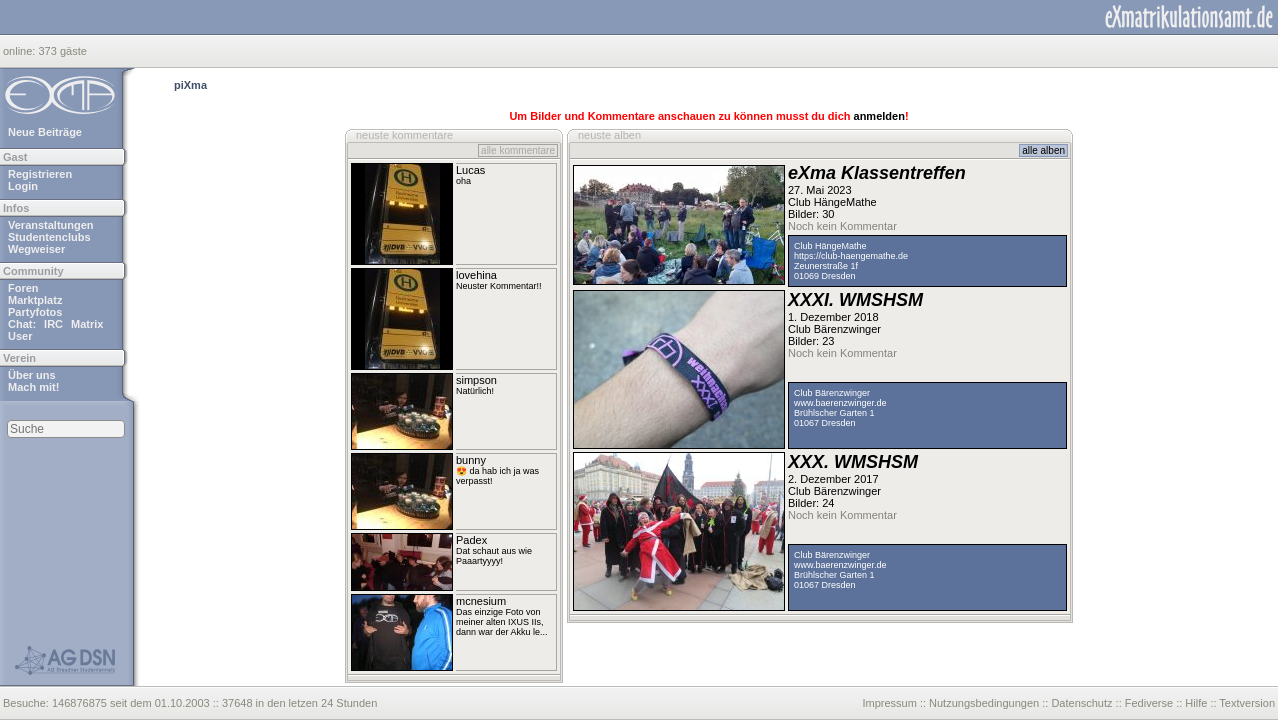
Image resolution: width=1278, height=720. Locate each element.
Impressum (889, 703)
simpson (476, 380)
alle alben (1043, 150)
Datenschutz (1081, 703)
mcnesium (481, 601)
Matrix (87, 324)
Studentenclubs (49, 237)
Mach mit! (33, 387)
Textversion (1247, 703)
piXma (190, 85)
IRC (53, 324)
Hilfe (1196, 703)
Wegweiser (36, 249)
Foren (23, 288)
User (20, 336)
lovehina (476, 275)
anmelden (879, 116)
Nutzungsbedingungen (984, 703)
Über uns (32, 375)
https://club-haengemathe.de (851, 256)
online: (20, 51)
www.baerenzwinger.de (840, 403)
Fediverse (1149, 703)
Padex (471, 540)
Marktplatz (35, 300)
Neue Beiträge (45, 132)
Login (23, 186)
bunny (471, 460)
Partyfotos (35, 312)
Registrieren (40, 174)
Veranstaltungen (51, 225)
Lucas (470, 170)
